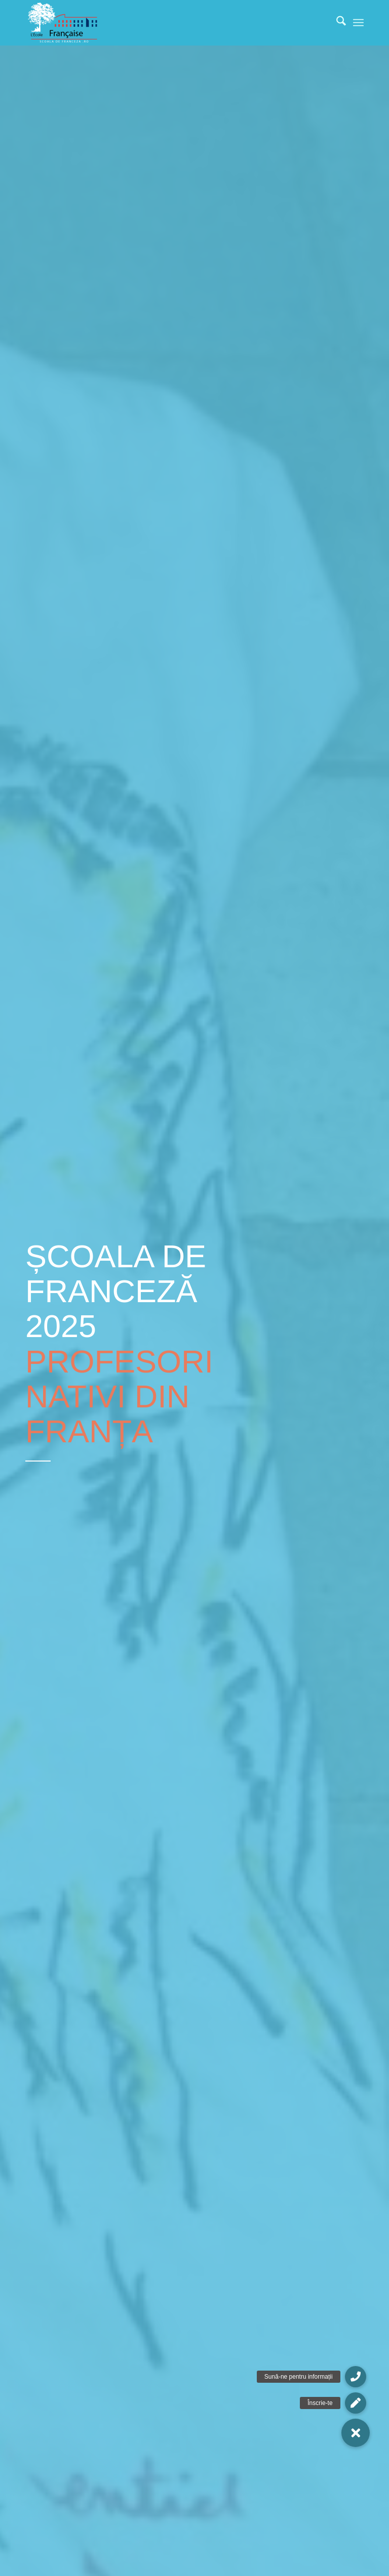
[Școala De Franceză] (63, 23)
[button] (355, 2433)
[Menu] (358, 22)
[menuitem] (336, 23)
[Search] (336, 23)
